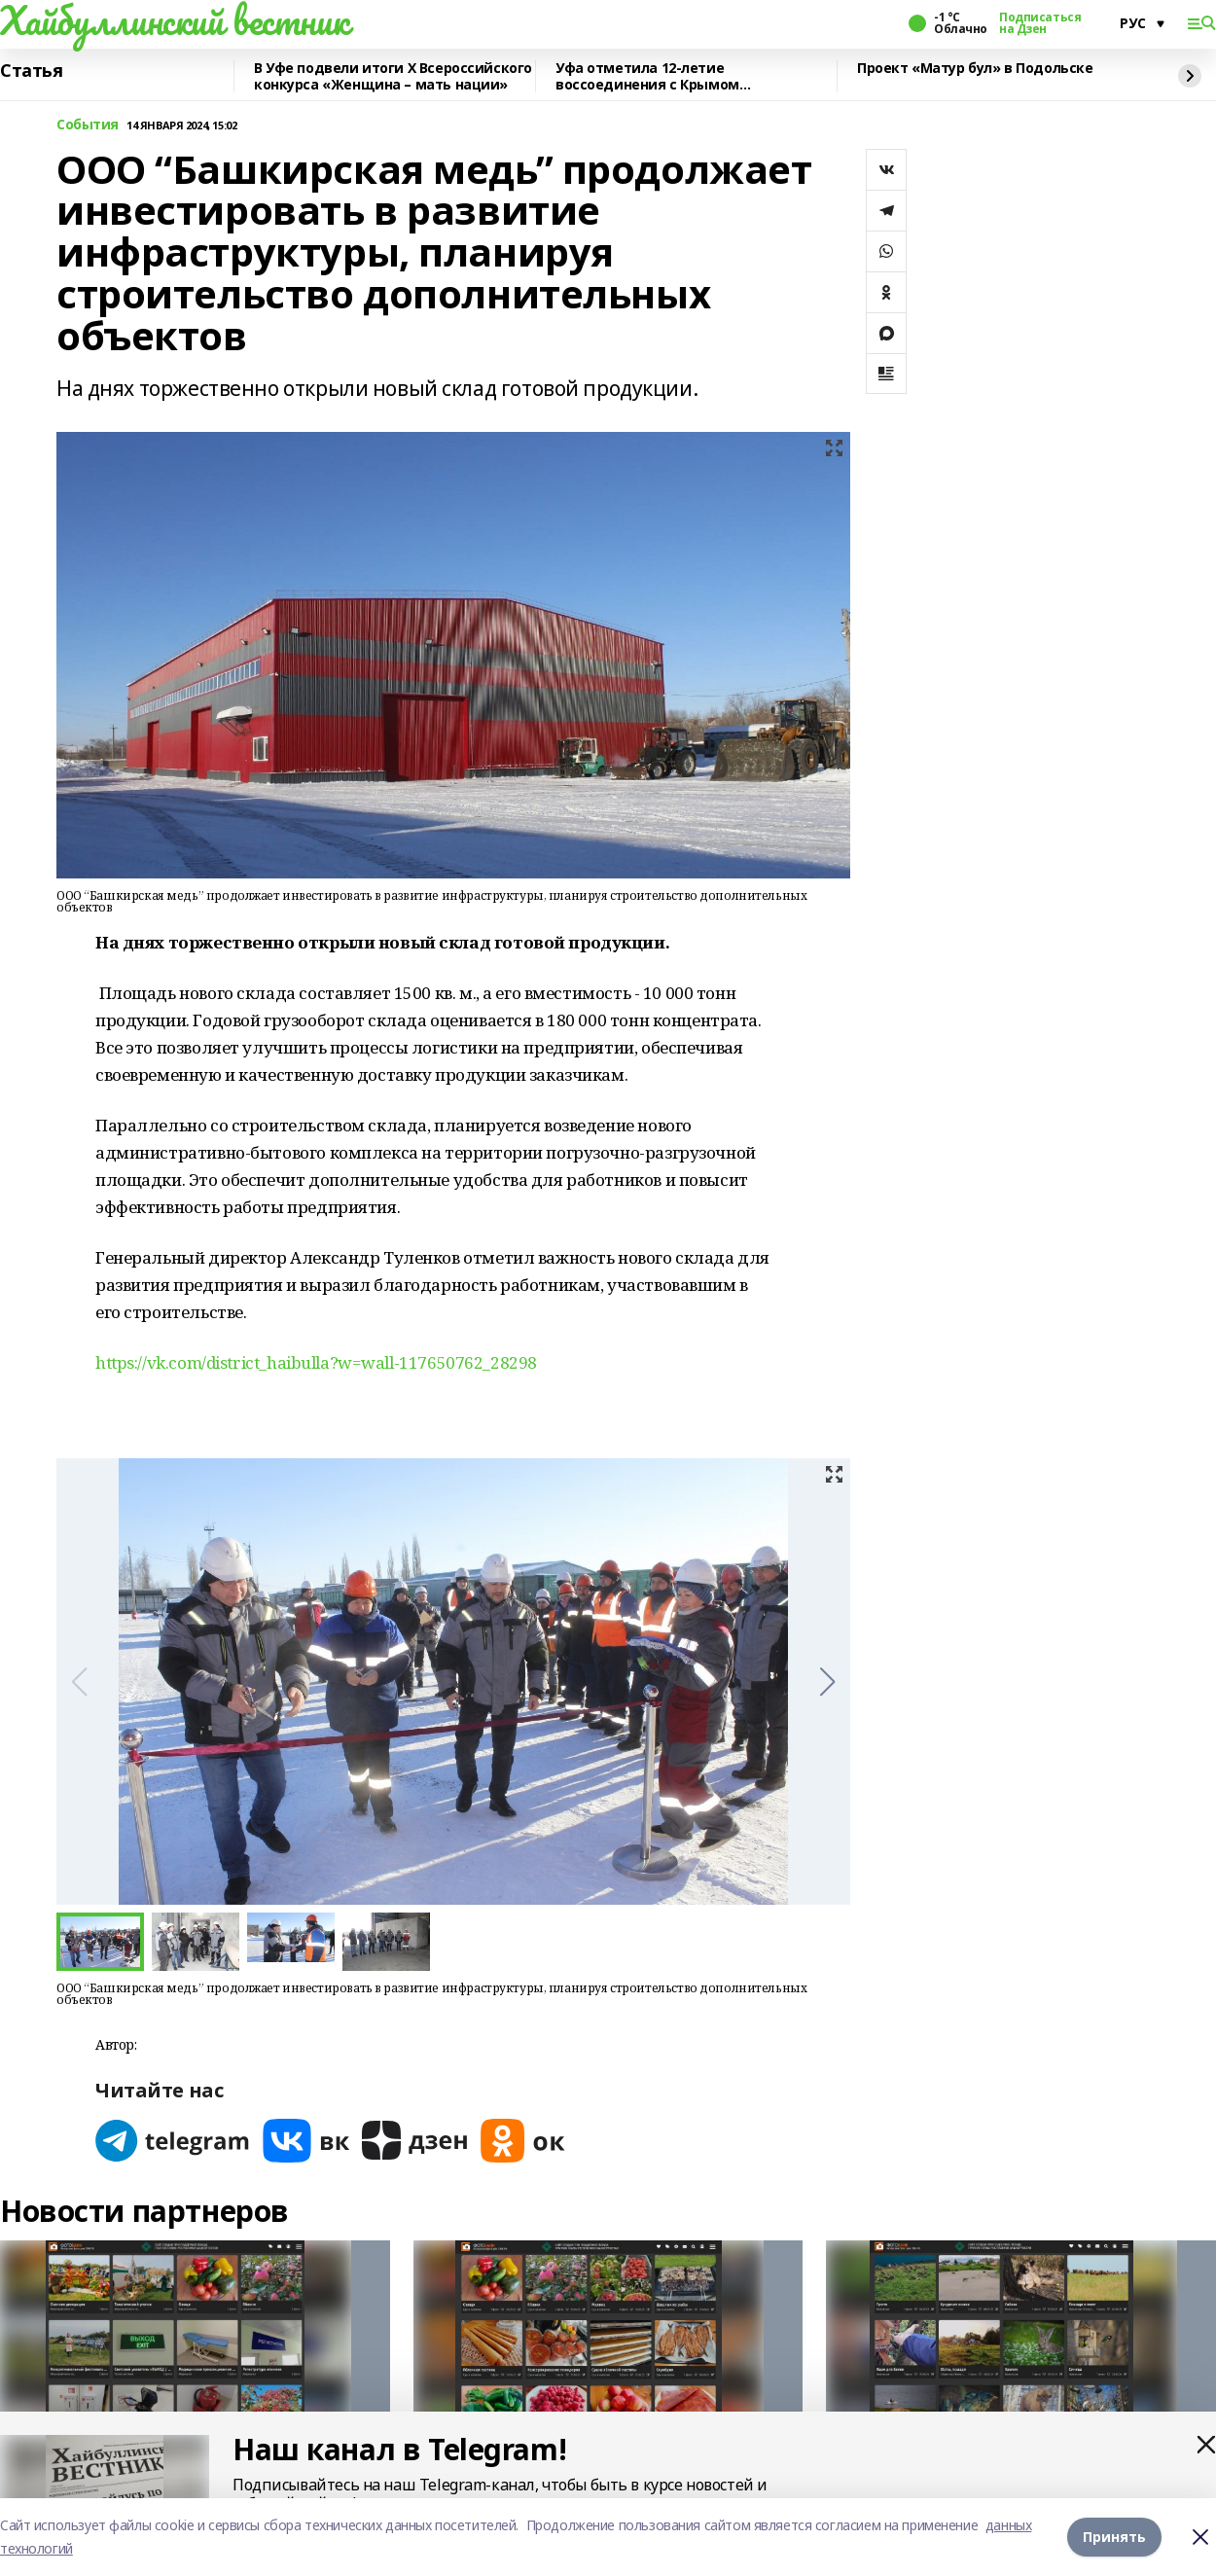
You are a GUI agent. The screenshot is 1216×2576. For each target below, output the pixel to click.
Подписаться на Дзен (1040, 23)
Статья (31, 71)
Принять (1114, 2536)
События (87, 125)
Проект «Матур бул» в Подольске (974, 68)
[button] (827, 1682)
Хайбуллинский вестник (174, 20)
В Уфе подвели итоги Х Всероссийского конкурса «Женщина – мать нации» (393, 76)
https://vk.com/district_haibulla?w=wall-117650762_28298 (316, 1362)
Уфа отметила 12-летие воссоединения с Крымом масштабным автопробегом (655, 76)
